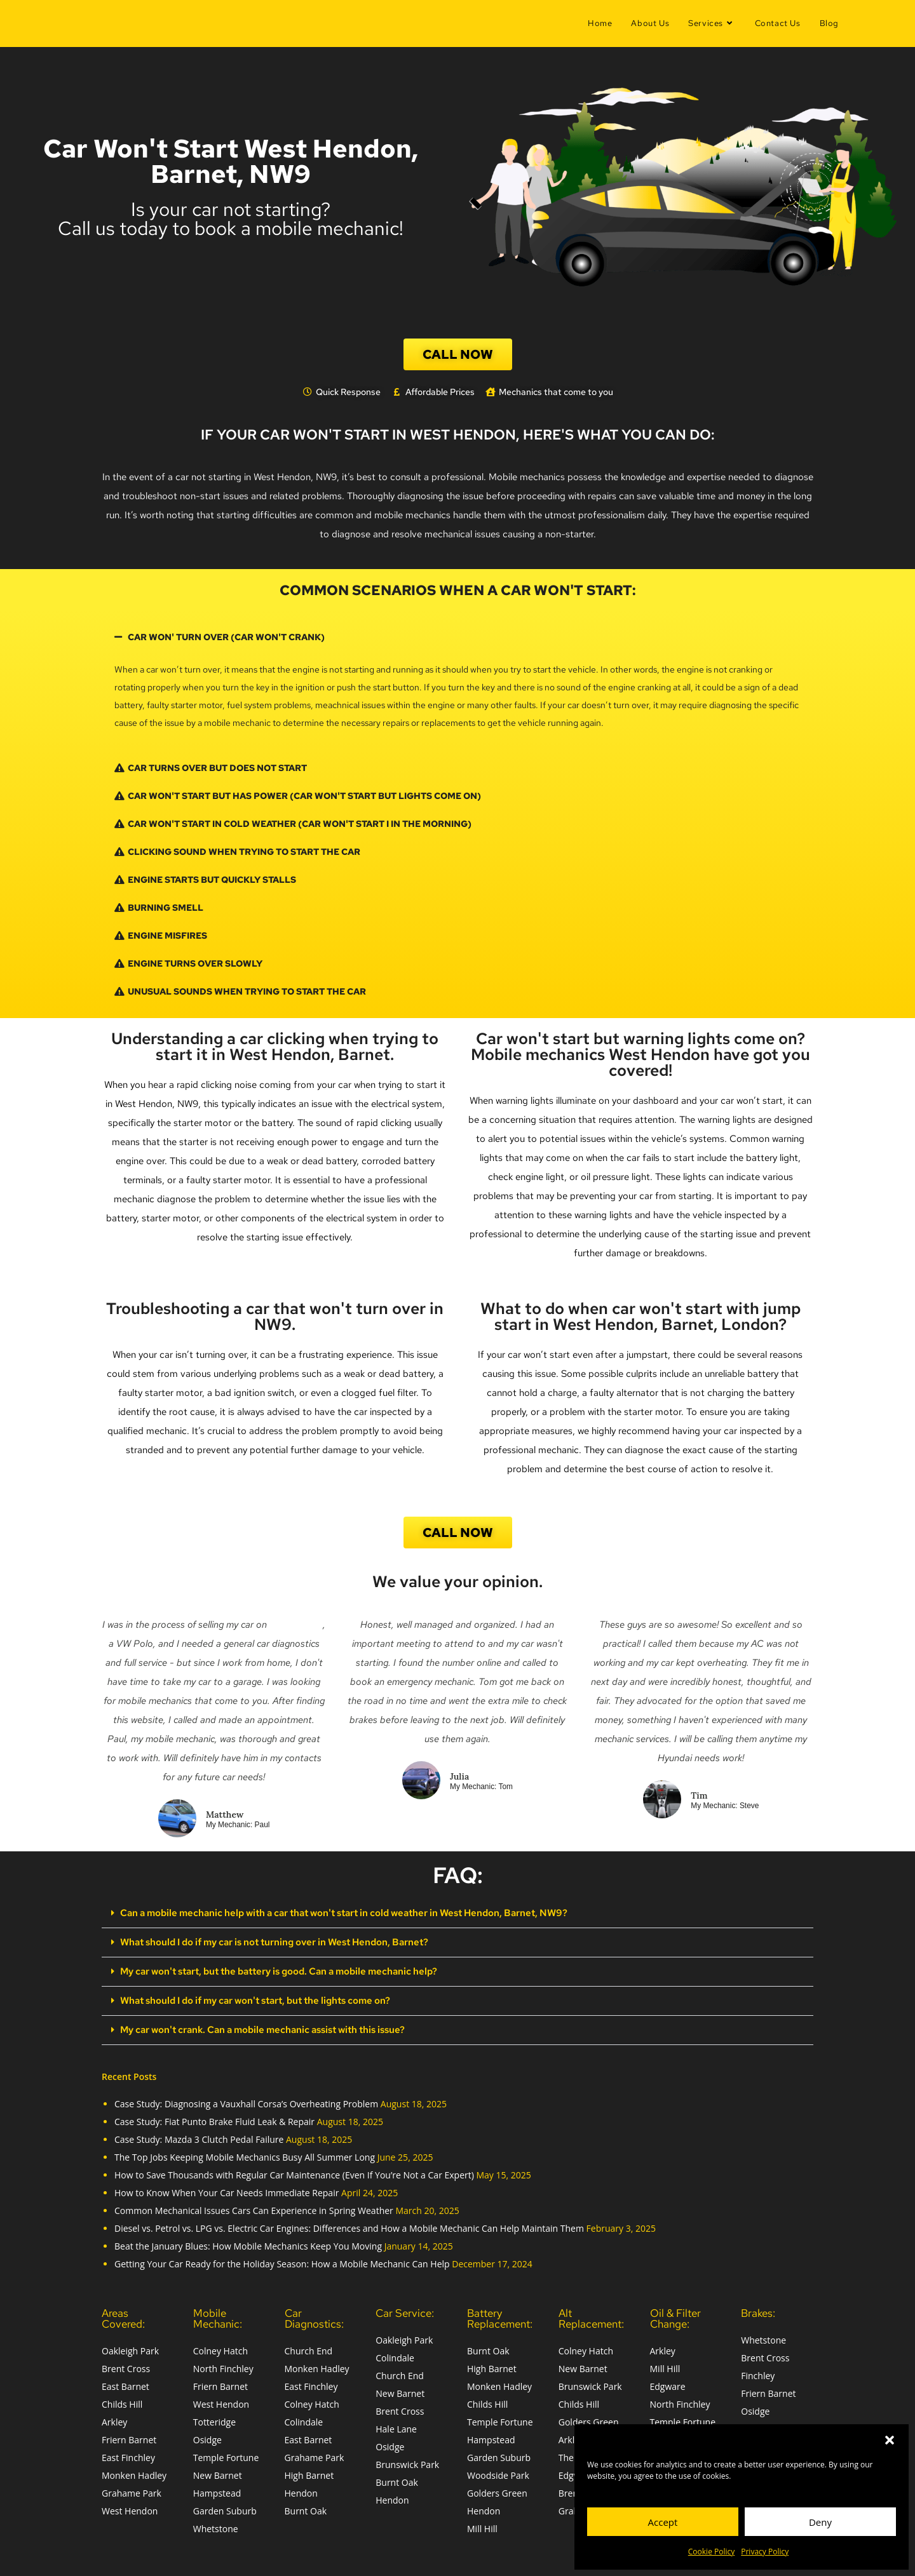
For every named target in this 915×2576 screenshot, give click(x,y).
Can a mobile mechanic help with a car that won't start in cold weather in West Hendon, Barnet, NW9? (330, 1913)
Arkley (114, 2419)
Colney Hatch (220, 2348)
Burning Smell (165, 907)
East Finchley (128, 2455)
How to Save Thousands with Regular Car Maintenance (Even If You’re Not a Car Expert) (294, 2172)
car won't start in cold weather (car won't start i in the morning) (299, 823)
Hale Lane (396, 2426)
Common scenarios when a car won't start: (457, 589)
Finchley (758, 2373)
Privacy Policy (765, 2551)
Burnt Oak (306, 2508)
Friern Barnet (129, 2437)
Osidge (207, 2437)
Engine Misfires (167, 935)
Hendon (301, 2491)
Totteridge (214, 2419)
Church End (309, 2348)
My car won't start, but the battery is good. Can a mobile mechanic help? (271, 1970)
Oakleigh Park (130, 2348)
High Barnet (309, 2473)
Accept (663, 2522)
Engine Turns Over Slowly (195, 963)
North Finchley (223, 2366)
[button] (889, 2440)
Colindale (304, 2419)
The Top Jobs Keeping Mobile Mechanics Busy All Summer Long (244, 2155)
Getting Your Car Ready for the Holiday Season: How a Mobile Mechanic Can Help (282, 2261)
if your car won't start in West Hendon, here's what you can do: (457, 434)
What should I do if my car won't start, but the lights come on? (248, 1998)
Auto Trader (296, 1624)
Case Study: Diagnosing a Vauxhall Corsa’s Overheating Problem (246, 2101)
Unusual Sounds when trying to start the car (247, 991)
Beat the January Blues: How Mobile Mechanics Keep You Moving (248, 2243)
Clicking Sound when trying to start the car (244, 851)
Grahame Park (131, 2491)
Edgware (668, 2384)
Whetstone (215, 2526)
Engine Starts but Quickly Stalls (212, 879)
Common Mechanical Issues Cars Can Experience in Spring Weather (253, 2208)
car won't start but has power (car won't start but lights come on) (304, 796)
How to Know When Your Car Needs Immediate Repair (226, 2190)
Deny (820, 2522)
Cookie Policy (711, 2551)
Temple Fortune (226, 2455)
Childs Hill (122, 2402)
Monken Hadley (134, 2473)
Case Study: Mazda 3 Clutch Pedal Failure (198, 2137)
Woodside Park (498, 2473)
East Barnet (125, 2384)
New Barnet (217, 2473)
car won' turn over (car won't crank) (226, 637)
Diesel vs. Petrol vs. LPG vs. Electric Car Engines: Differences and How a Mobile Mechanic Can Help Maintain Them (349, 2226)
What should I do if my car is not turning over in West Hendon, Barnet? (266, 1941)
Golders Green (497, 2491)
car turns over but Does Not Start (217, 768)
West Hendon (130, 2508)
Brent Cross (126, 2366)
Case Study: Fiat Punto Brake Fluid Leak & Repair (214, 2119)
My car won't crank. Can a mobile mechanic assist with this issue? (255, 2027)
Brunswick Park (407, 2462)
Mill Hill (482, 2526)
